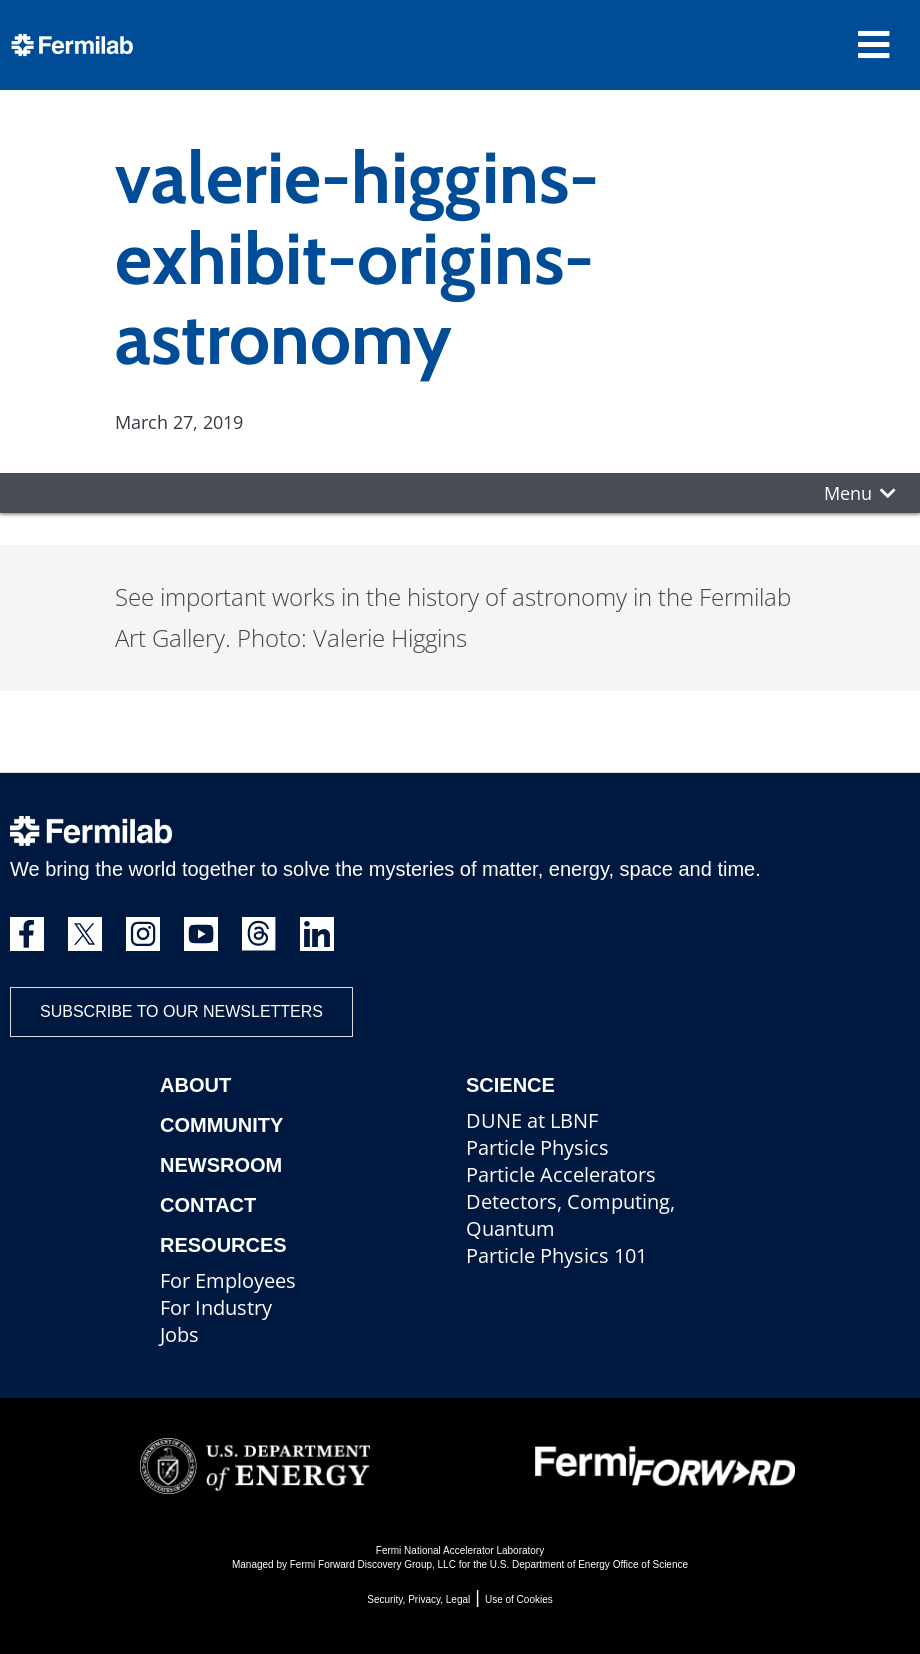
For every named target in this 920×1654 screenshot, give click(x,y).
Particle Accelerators (561, 1174)
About (195, 1085)
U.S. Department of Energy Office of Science (589, 1564)
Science (510, 1085)
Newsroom (221, 1165)
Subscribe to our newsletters (181, 1011)
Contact (208, 1205)
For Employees (228, 1280)
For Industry (216, 1307)
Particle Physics (537, 1147)
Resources (223, 1245)
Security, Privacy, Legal (418, 1599)
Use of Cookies (519, 1599)
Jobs (179, 1334)
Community (221, 1125)
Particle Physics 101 (556, 1255)
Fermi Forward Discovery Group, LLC (373, 1564)
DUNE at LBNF (532, 1120)
